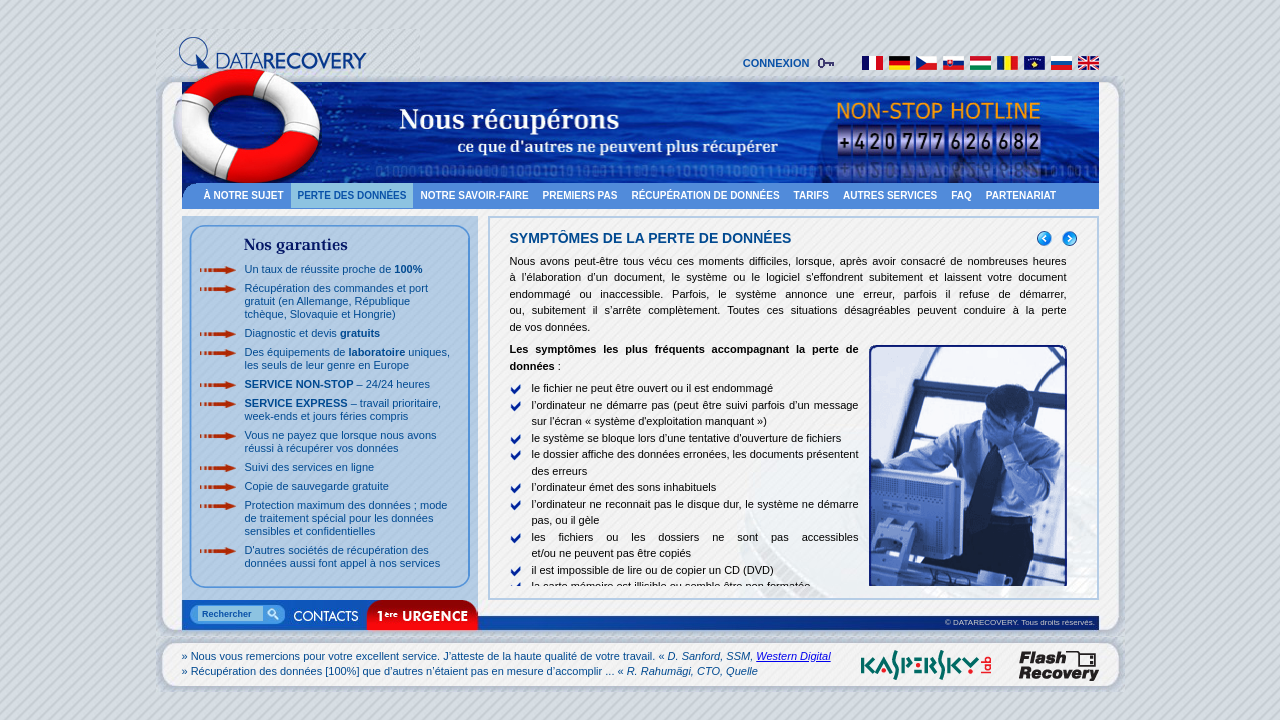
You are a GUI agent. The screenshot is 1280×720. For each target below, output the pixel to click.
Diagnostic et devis (313, 333)
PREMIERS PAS (580, 195)
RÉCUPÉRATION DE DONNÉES (705, 195)
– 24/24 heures (337, 384)
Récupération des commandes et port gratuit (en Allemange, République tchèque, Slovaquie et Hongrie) (336, 301)
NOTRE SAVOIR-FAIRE (474, 195)
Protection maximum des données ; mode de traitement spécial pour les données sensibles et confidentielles (346, 518)
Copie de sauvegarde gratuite (317, 486)
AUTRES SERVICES (890, 195)
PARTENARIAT (1021, 195)
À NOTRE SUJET (244, 195)
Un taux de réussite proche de (334, 269)
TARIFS (811, 195)
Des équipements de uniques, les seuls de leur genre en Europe (347, 358)
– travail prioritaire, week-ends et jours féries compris (343, 409)
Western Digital (793, 656)
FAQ (961, 195)
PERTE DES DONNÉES (352, 195)
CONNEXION (779, 63)
